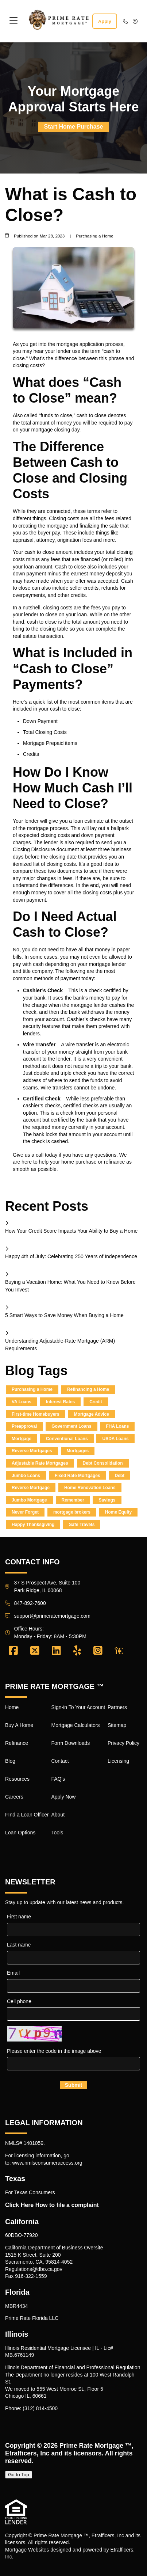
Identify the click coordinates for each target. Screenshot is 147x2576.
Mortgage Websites (27, 2550)
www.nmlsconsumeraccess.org (47, 2163)
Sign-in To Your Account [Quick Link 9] (78, 1707)
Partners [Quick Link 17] (117, 1707)
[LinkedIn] (56, 1650)
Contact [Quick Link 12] (60, 1761)
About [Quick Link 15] (58, 1815)
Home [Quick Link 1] (12, 1707)
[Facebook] (13, 1650)
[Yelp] (77, 1650)
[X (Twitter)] (34, 1650)
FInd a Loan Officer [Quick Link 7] (27, 1815)
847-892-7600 (30, 1603)
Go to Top (18, 2474)
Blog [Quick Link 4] (10, 1761)
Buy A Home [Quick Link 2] (19, 1725)
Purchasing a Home (94, 235)
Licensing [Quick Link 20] (118, 1761)
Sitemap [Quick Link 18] (117, 1725)
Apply (104, 21)
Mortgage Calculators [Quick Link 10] (75, 1725)
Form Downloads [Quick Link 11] (70, 1743)
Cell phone (19, 2001)
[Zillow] (123, 1650)
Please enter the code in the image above (54, 2051)
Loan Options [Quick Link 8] (20, 1832)
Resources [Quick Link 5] (17, 1779)
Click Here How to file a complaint (52, 2205)
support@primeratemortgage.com (52, 1616)
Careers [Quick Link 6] (14, 1797)
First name (19, 1916)
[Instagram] (97, 1650)
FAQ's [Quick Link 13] (58, 1779)
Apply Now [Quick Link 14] (63, 1797)
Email (13, 1973)
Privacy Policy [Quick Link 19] (123, 1743)
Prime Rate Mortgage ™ (95, 2445)
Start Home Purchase (73, 126)
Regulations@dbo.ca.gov (33, 2269)
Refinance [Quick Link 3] (16, 1743)
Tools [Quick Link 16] (57, 1832)
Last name (19, 1945)
